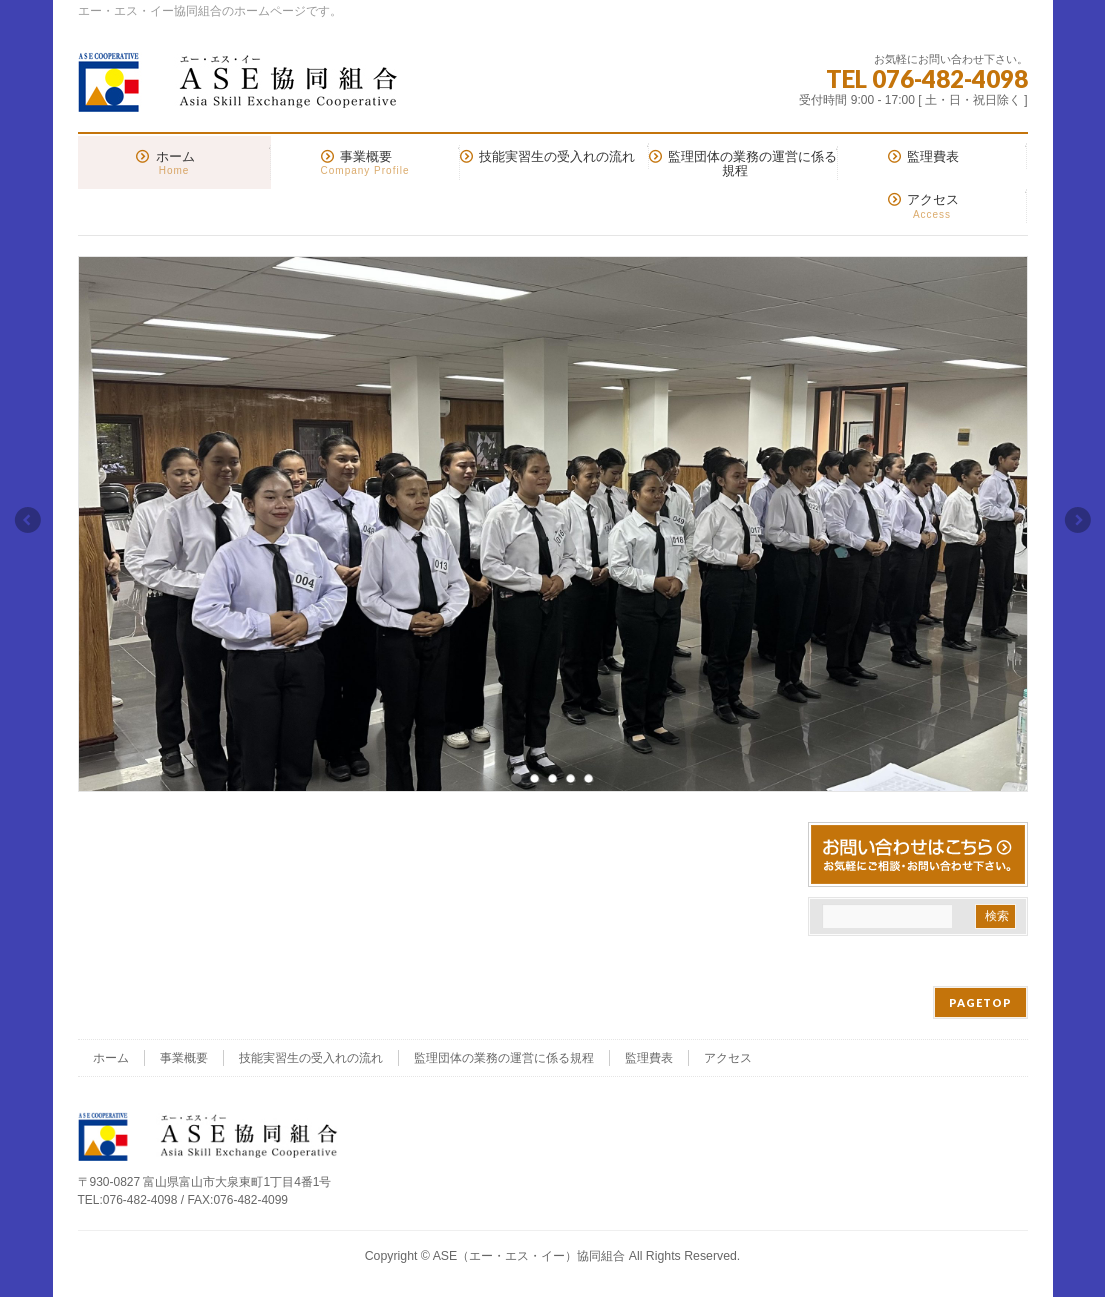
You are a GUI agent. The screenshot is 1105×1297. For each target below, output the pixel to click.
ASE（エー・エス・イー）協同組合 (529, 1256)
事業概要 (184, 1058)
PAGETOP (980, 1002)
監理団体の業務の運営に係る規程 (504, 1058)
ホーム (111, 1058)
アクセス (728, 1058)
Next (1079, 520)
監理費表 (649, 1058)
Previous (27, 520)
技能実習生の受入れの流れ (311, 1058)
